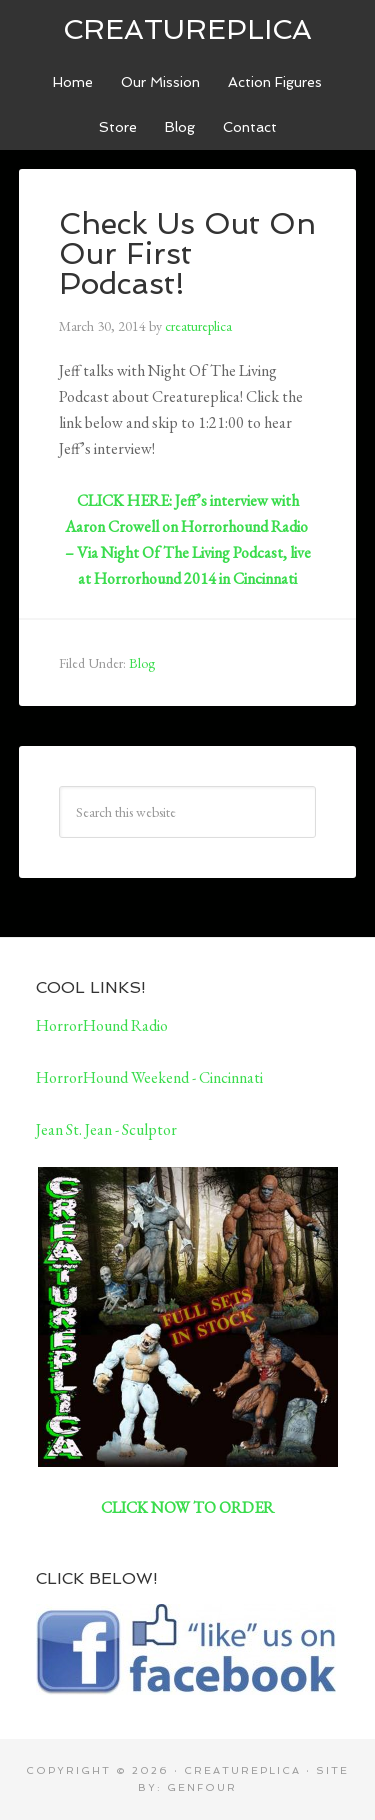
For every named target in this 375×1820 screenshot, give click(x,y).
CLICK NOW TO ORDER (187, 1507)
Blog (142, 663)
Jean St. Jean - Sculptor (106, 1129)
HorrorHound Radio (102, 1025)
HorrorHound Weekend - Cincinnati (149, 1077)
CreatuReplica (187, 29)
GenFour (202, 1787)
